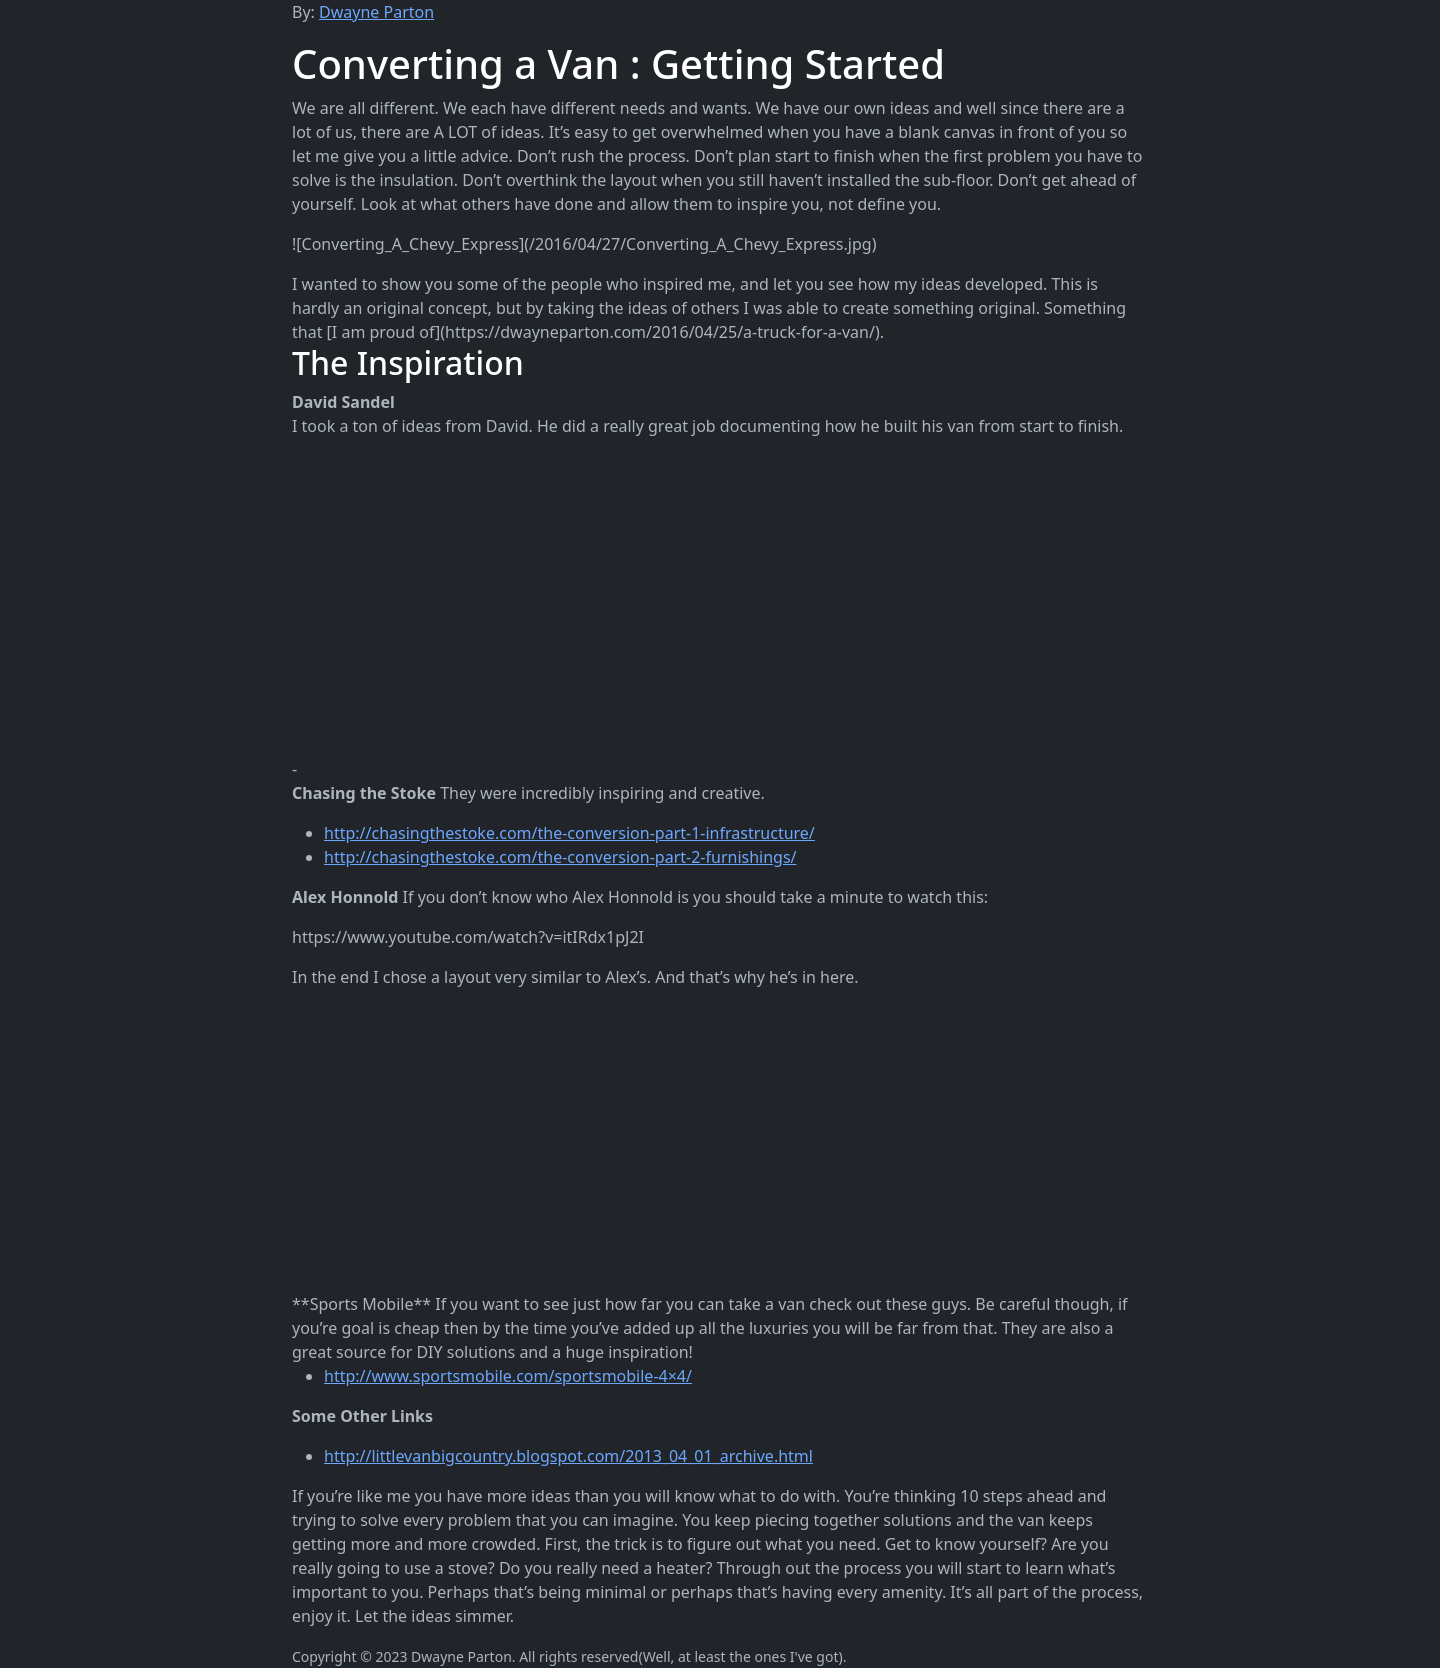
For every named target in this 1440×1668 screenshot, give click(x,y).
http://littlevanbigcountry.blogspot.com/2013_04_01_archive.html (568, 1456)
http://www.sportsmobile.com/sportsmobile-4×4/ (508, 1376)
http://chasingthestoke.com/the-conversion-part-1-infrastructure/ (569, 833)
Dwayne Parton (376, 12)
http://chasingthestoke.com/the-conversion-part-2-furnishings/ (560, 857)
